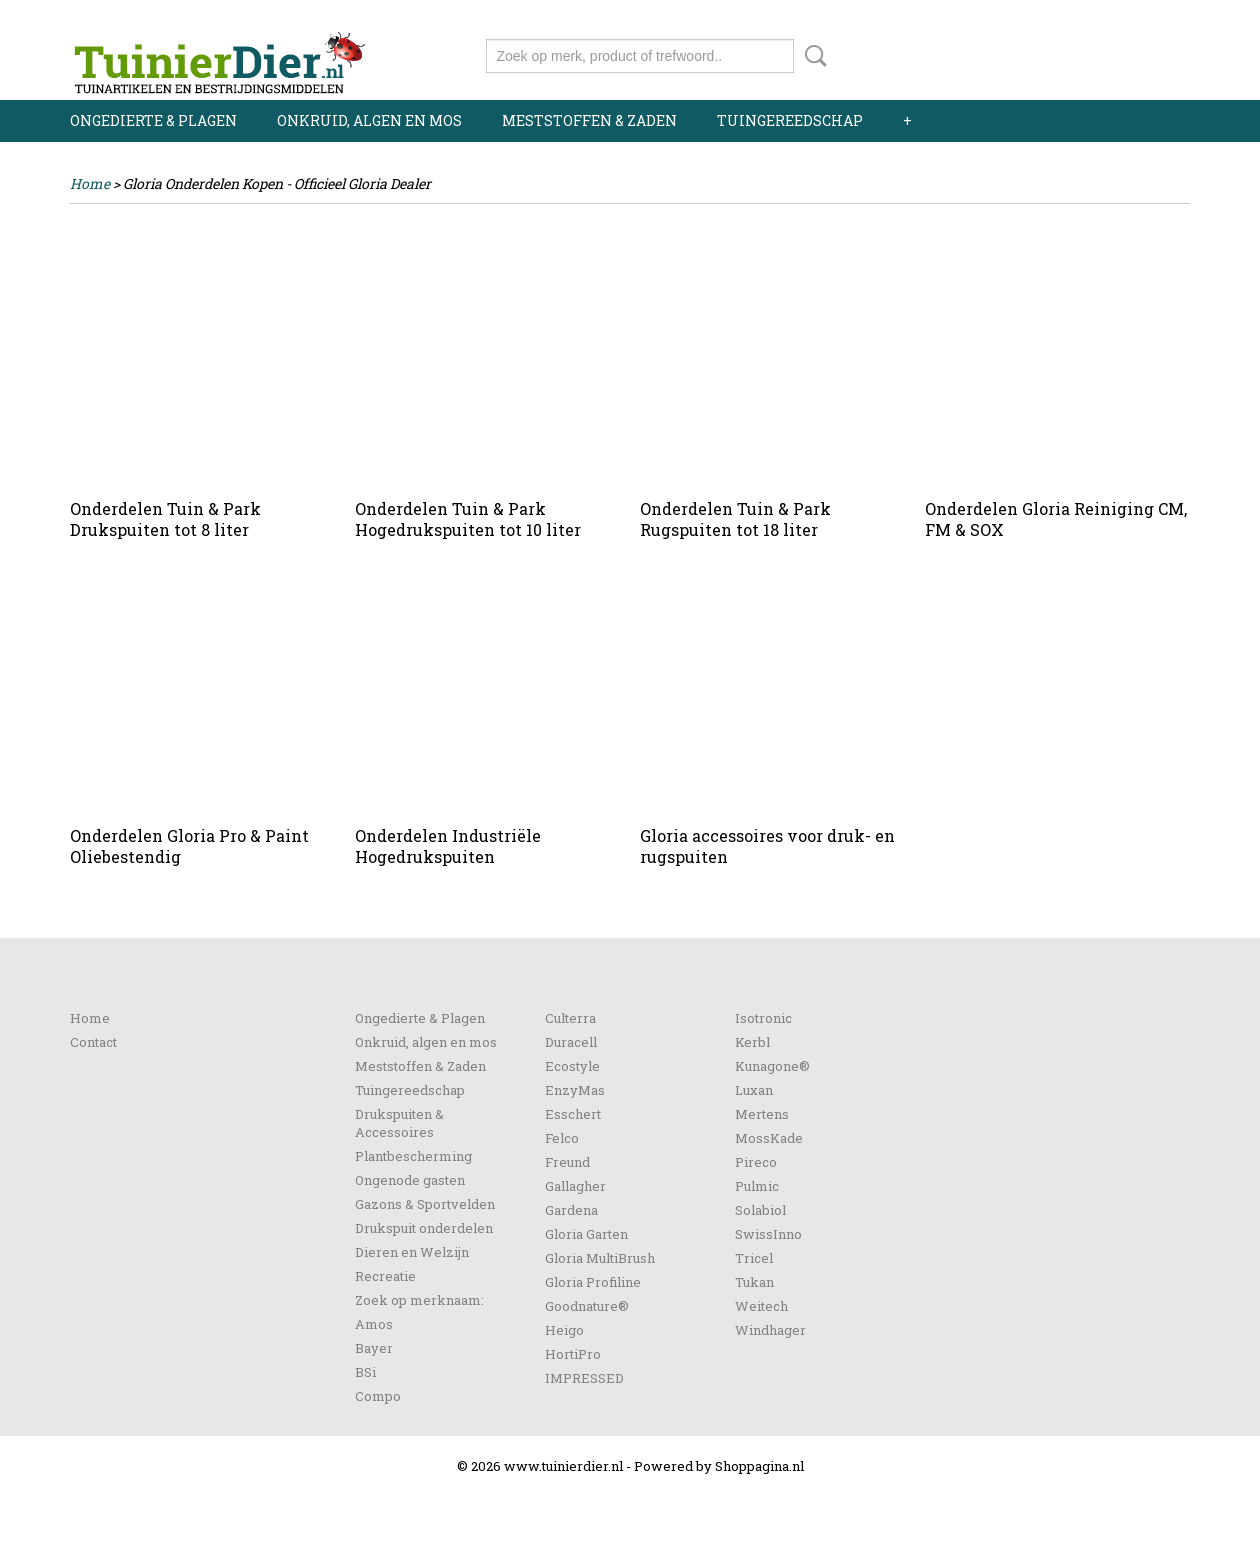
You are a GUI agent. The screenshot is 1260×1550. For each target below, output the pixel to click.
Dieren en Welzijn (412, 1252)
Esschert (573, 1114)
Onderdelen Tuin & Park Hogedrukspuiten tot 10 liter (468, 519)
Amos (374, 1324)
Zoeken (812, 56)
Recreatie (385, 1276)
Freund (567, 1162)
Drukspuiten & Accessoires (399, 1123)
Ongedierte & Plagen (153, 120)
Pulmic (757, 1186)
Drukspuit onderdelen (424, 1228)
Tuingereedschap (790, 120)
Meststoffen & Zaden (589, 120)
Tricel (754, 1258)
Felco (562, 1138)
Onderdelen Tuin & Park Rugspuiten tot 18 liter (735, 519)
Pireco (756, 1162)
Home (90, 183)
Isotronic (763, 1018)
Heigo (564, 1330)
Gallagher (575, 1186)
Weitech (761, 1306)
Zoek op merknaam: (419, 1300)
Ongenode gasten (410, 1180)
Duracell (571, 1042)
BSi (365, 1372)
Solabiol (760, 1210)
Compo (378, 1396)
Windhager (770, 1330)
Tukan (754, 1282)
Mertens (762, 1114)
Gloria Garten (586, 1234)
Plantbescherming (413, 1156)
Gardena (571, 1210)
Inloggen (1067, 17)
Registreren (1152, 17)
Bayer (374, 1348)
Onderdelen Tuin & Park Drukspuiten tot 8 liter (165, 519)
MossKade (769, 1138)
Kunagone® (772, 1066)
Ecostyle (572, 1066)
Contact (93, 1042)
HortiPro (573, 1354)
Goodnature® (587, 1306)
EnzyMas (575, 1090)
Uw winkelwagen (1122, 52)
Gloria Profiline (593, 1282)
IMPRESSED (584, 1378)
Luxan (754, 1090)
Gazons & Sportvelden (425, 1204)
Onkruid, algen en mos (369, 120)
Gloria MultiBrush (600, 1258)
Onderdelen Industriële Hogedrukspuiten (448, 846)
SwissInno (768, 1234)
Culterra (570, 1018)
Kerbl (752, 1042)
